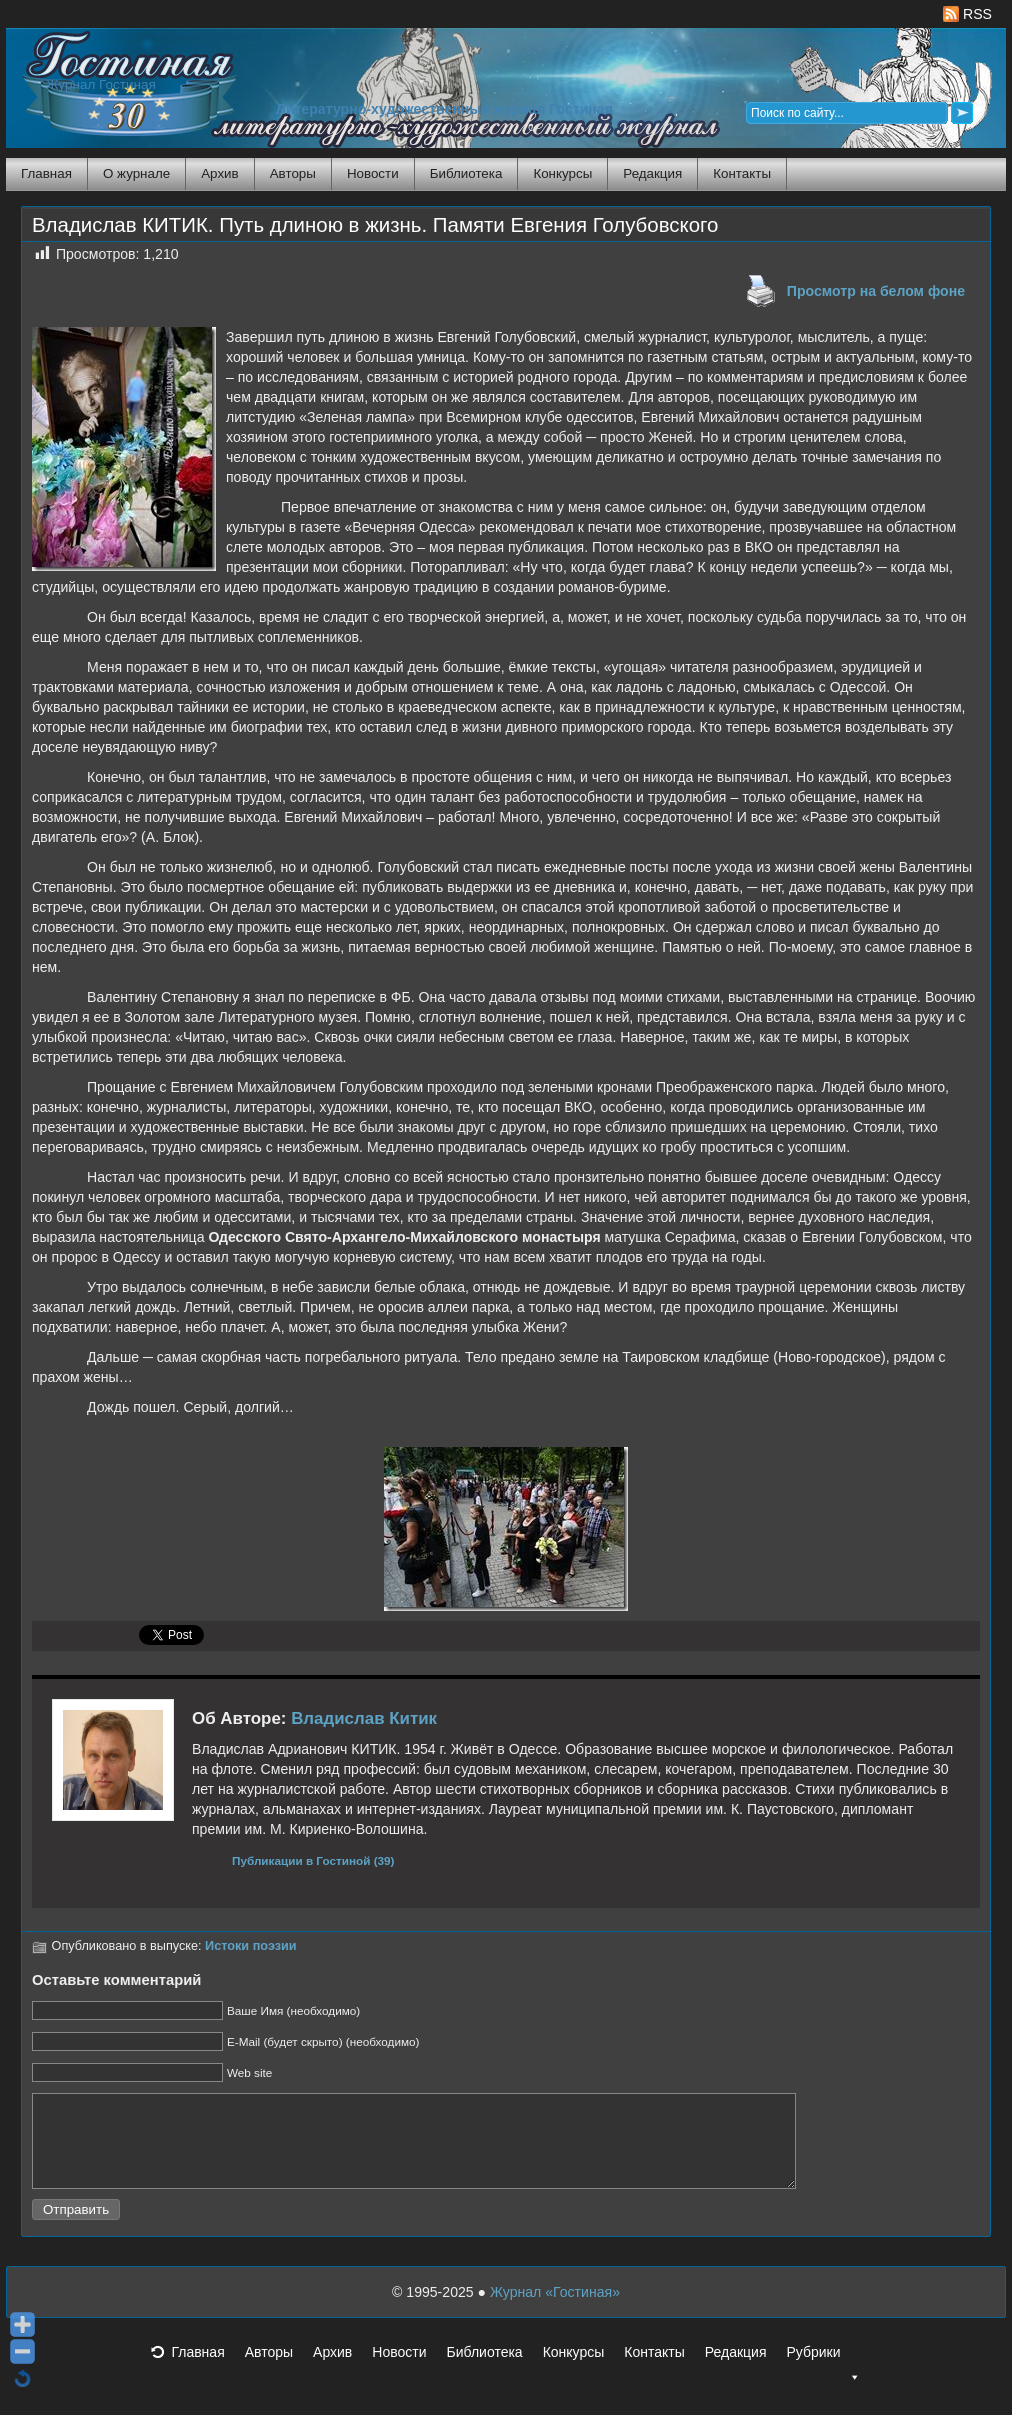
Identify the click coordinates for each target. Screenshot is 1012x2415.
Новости (373, 173)
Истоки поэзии (251, 1946)
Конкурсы (562, 173)
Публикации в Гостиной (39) (313, 1860)
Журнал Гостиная (101, 84)
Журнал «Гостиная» (555, 2310)
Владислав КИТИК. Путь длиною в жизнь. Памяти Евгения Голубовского (375, 225)
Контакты (742, 173)
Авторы (293, 173)
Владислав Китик (364, 1718)
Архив (219, 173)
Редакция (652, 173)
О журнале (136, 173)
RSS (967, 14)
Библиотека (466, 173)
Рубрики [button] (823, 2376)
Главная (46, 173)
